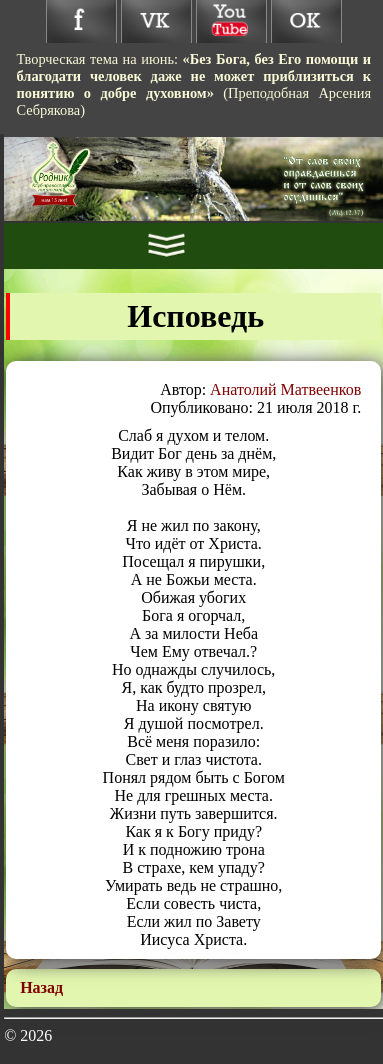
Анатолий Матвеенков (285, 389)
